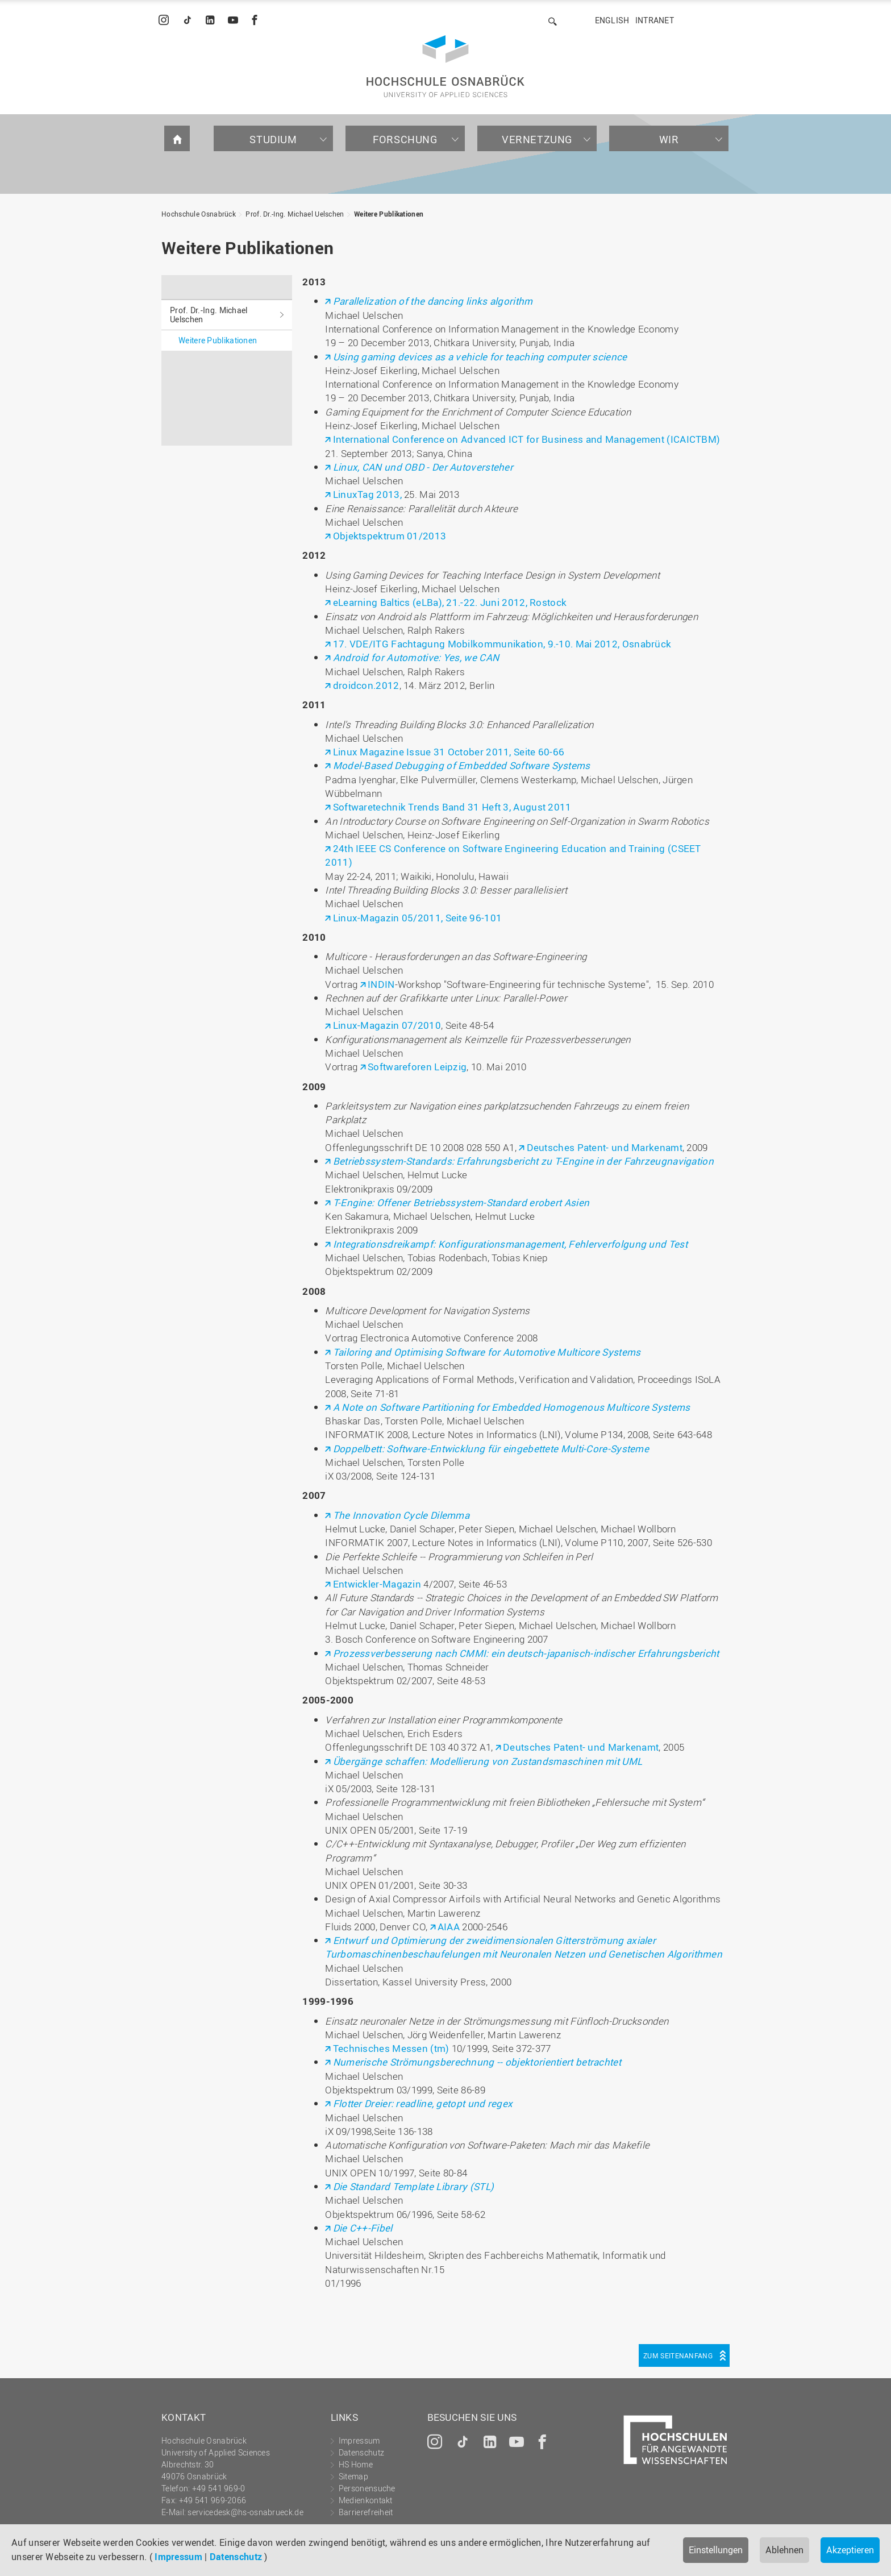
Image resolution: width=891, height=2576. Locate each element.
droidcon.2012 (366, 685)
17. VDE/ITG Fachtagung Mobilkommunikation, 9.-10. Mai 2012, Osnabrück (502, 643)
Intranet (654, 20)
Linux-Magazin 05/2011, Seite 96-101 (417, 917)
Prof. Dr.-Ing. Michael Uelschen (294, 213)
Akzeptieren (850, 2550)
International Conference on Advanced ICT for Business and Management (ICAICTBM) (527, 439)
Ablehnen (784, 2550)
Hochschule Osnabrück (198, 213)
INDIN (381, 984)
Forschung (405, 139)
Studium (273, 139)
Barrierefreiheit (366, 2512)
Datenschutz (236, 2556)
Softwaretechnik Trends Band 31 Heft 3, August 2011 (452, 806)
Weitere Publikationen (388, 213)
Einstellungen (716, 2550)
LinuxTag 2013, (367, 494)
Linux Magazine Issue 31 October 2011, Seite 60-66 (449, 751)
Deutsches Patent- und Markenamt (604, 1147)
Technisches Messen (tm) (391, 2048)
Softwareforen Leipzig (417, 1066)
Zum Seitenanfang (678, 2355)
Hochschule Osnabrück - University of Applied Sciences (445, 66)
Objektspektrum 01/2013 (390, 535)
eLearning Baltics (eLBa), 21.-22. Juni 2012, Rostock (450, 602)
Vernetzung (537, 139)
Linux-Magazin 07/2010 (387, 1025)
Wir (669, 139)
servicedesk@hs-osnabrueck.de (245, 2512)
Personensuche (367, 2488)
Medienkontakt (366, 2500)
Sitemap (353, 2476)
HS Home (356, 2464)
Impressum (178, 2556)
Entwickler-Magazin (377, 1583)
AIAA (450, 1926)
